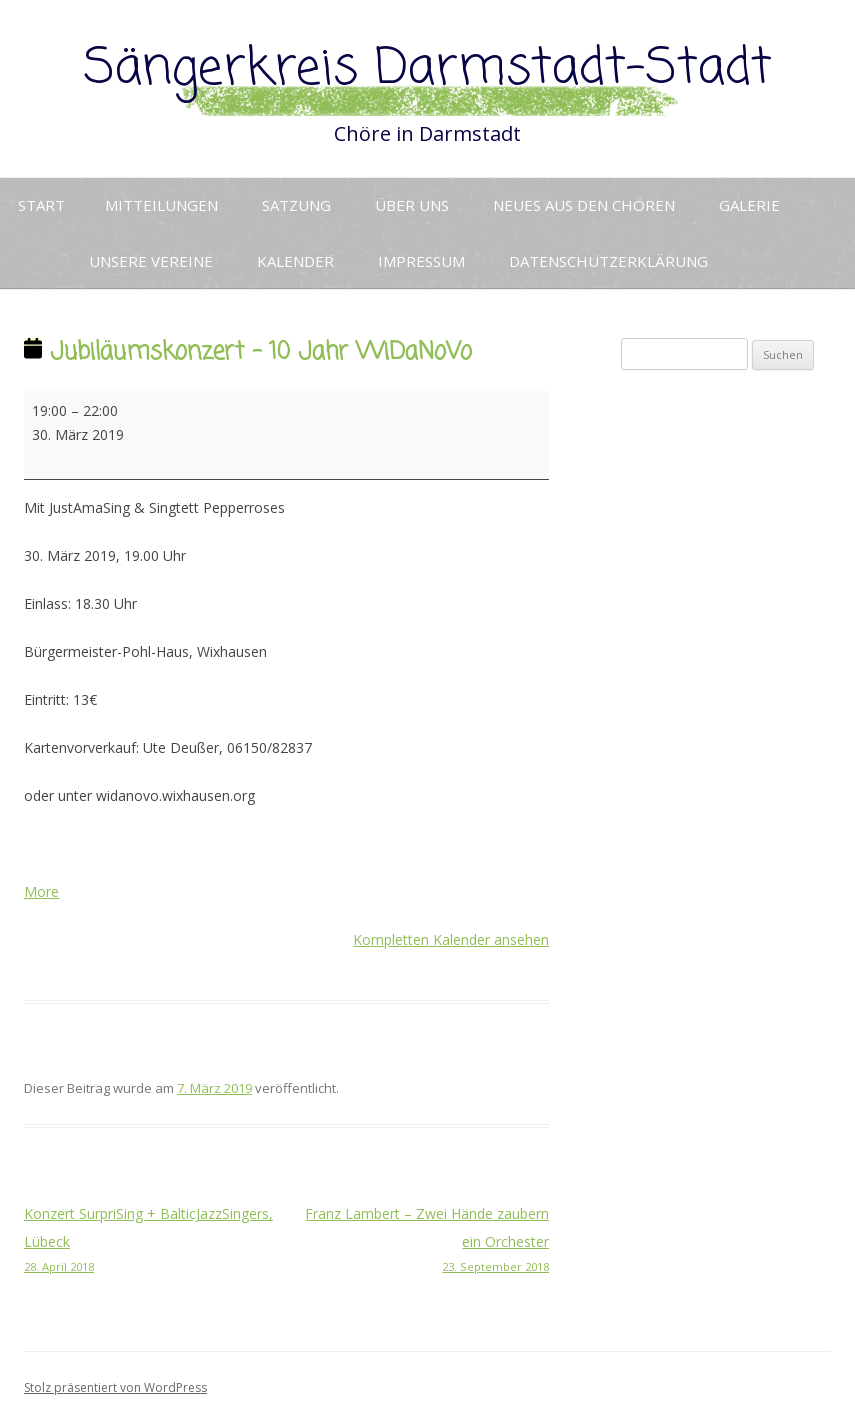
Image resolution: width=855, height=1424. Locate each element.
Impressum (421, 261)
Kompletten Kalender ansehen (451, 939)
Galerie (749, 205)
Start (41, 205)
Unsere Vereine (151, 261)
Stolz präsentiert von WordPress (115, 1387)
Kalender (295, 261)
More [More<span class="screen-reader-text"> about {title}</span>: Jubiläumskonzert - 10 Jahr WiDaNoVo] (41, 891)
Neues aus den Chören (584, 205)
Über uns (412, 205)
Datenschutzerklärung (608, 261)
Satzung (296, 205)
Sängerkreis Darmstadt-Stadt (428, 69)
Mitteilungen (161, 205)
